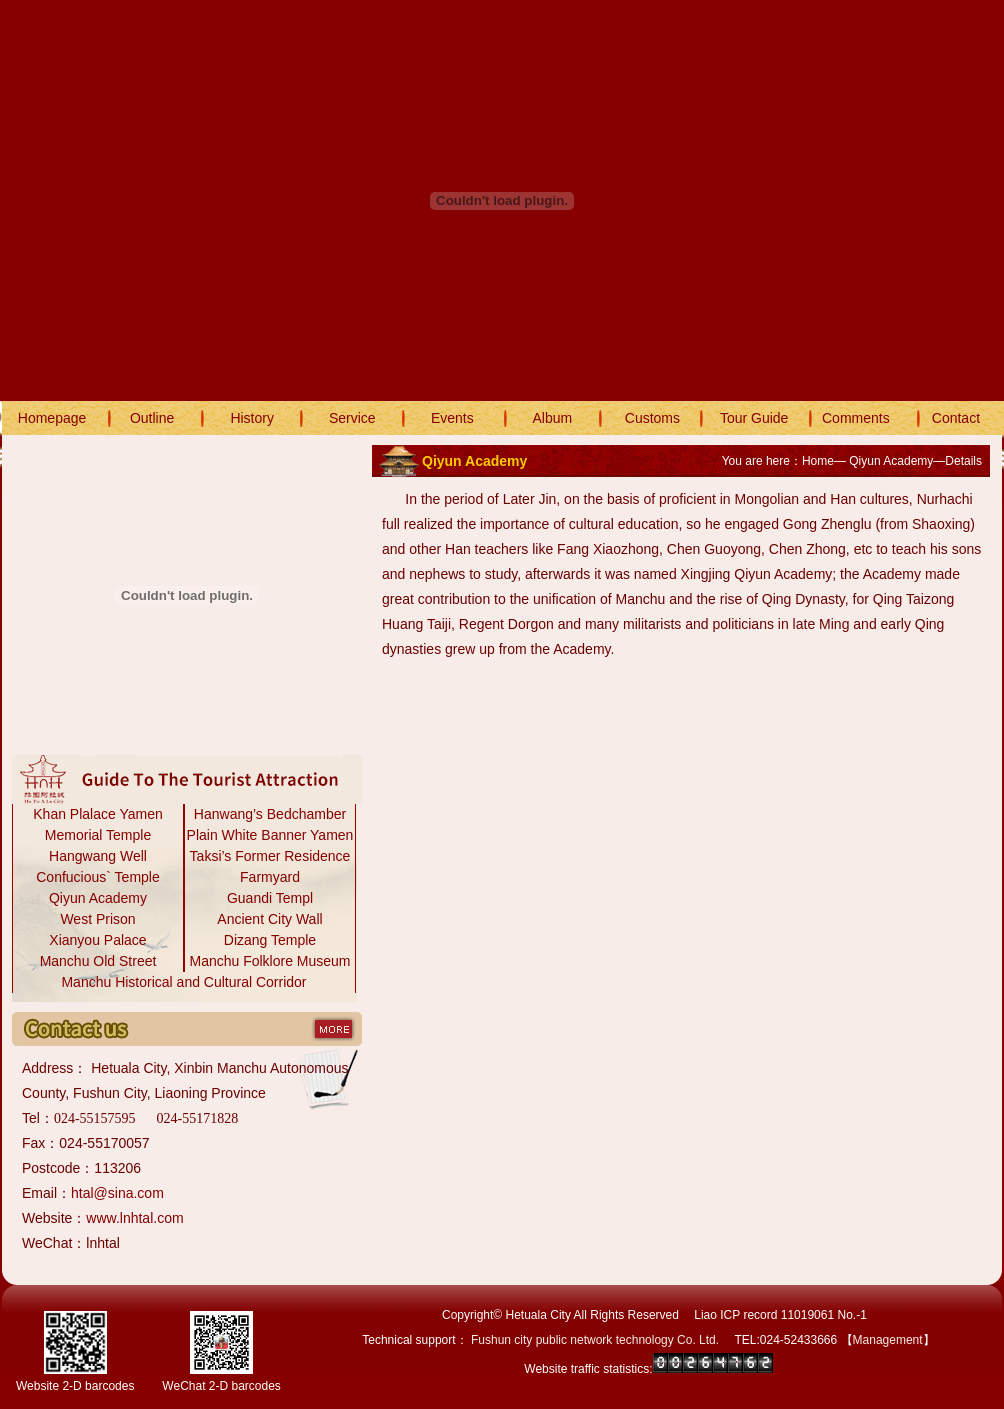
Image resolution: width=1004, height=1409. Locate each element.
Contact (956, 418)
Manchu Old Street (98, 961)
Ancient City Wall (269, 919)
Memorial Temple (98, 835)
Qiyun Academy (98, 898)
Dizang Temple (270, 940)
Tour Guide (754, 418)
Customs (652, 418)
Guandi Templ (270, 898)
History (252, 418)
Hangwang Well (98, 856)
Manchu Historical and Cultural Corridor (183, 982)
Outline (152, 418)
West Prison (97, 919)
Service (352, 418)
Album (553, 418)
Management (888, 1340)
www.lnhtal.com (134, 1218)
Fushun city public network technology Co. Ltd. (595, 1340)
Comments (856, 418)
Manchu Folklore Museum (269, 961)
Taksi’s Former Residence (270, 856)
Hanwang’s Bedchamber (270, 814)
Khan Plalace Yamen (97, 814)
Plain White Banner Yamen (270, 835)
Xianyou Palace (97, 940)
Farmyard (270, 877)
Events (452, 418)
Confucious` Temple (97, 877)
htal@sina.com (117, 1193)
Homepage (52, 418)
